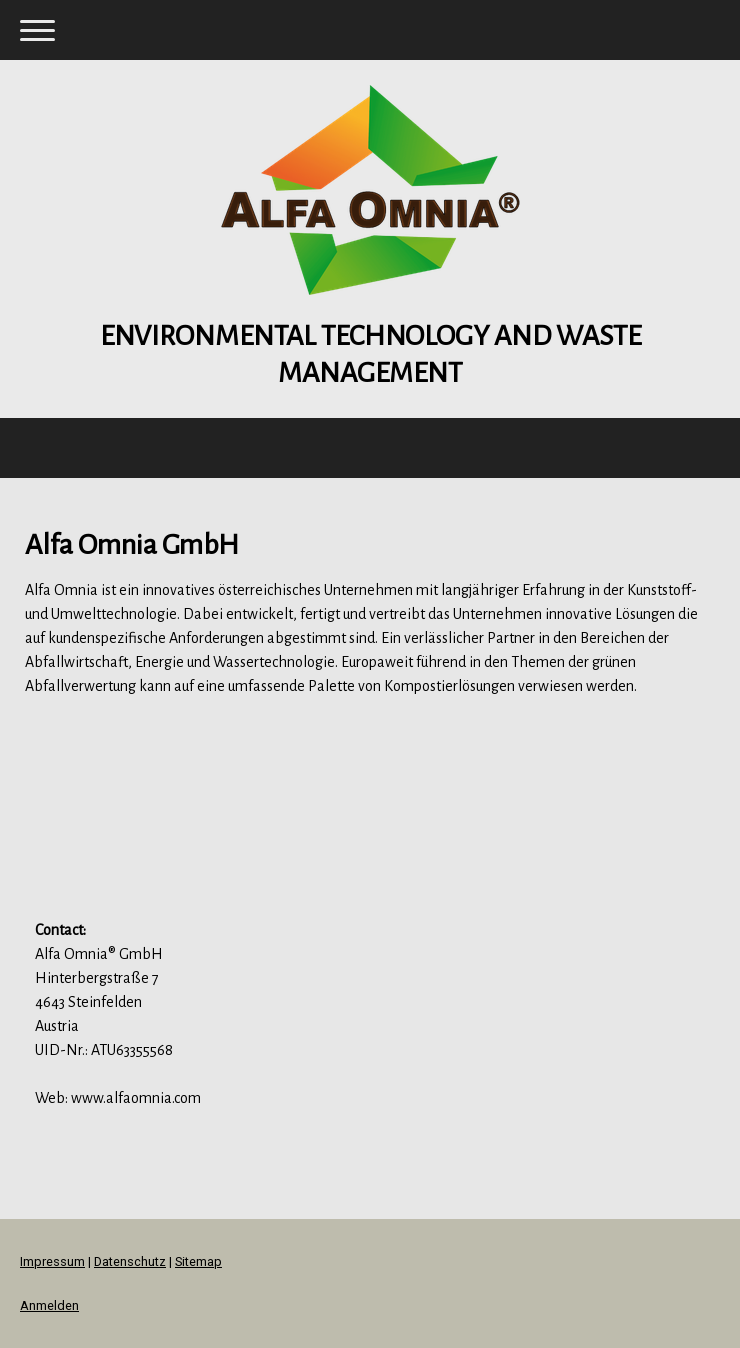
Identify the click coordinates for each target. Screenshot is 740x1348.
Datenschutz (130, 1261)
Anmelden (49, 1305)
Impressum (52, 1261)
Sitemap (198, 1261)
